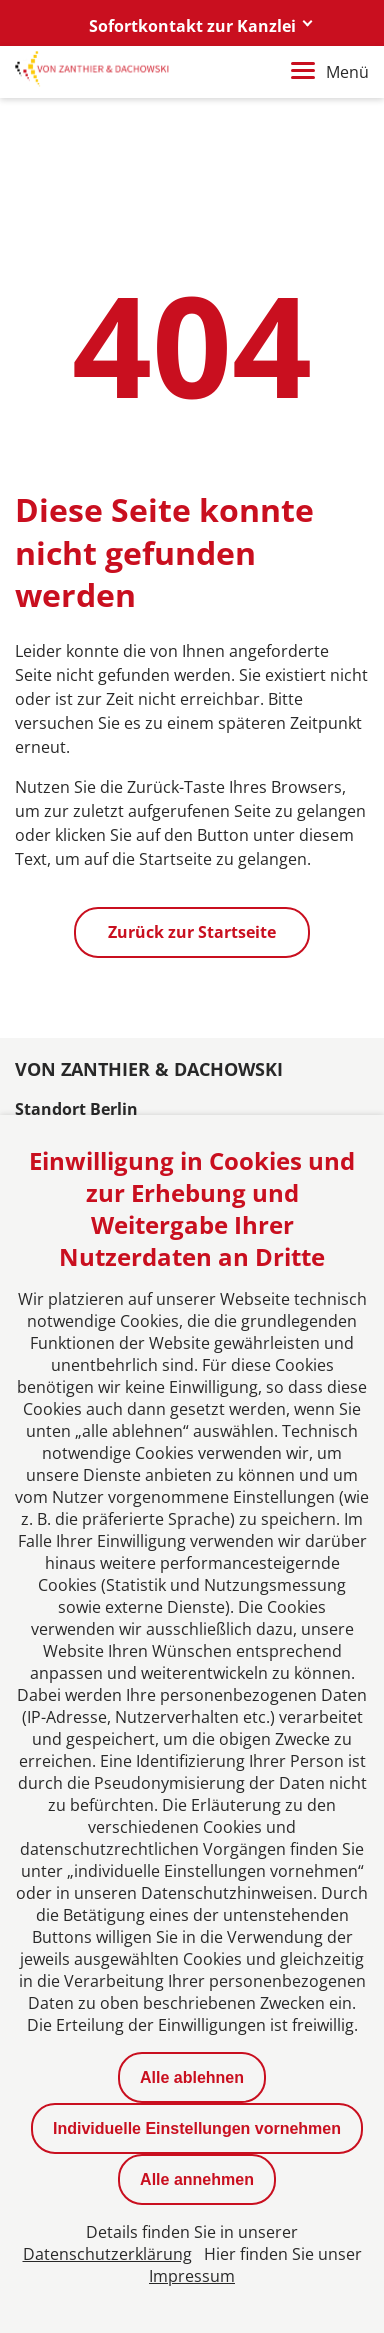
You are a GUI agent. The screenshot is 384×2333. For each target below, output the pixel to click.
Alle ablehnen (192, 2077)
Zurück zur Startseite (192, 932)
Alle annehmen (197, 2179)
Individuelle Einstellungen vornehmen (197, 2128)
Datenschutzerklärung (107, 2254)
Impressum (192, 2276)
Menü (330, 72)
